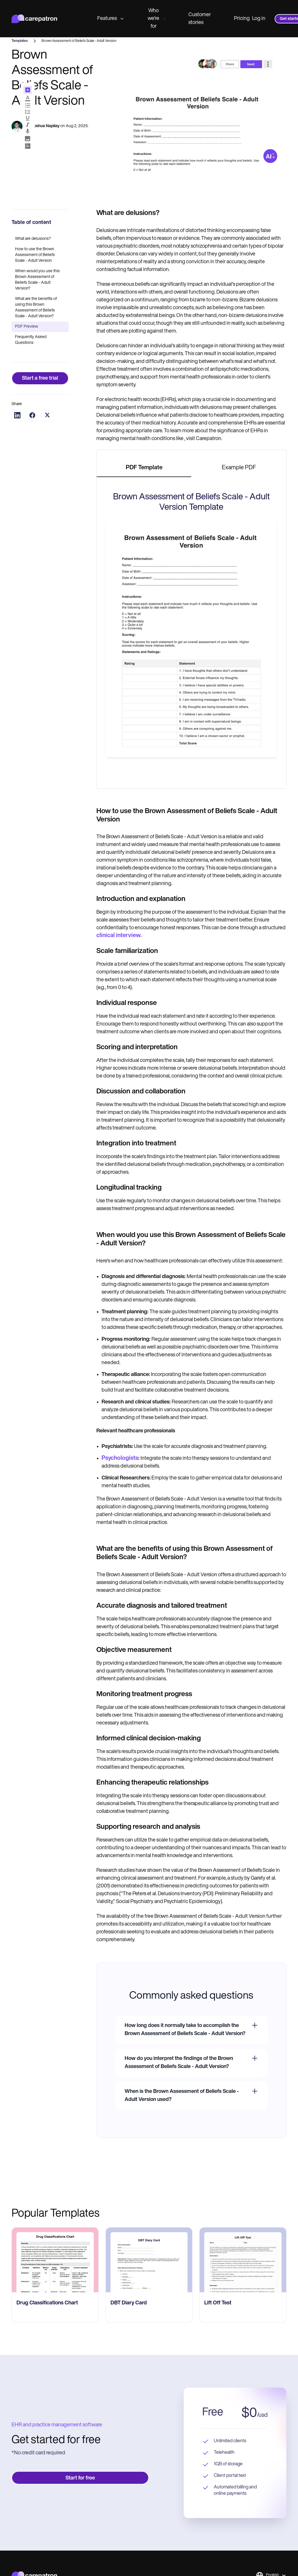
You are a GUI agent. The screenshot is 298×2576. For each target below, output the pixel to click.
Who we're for (156, 18)
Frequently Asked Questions (30, 340)
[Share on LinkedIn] (17, 415)
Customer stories (199, 18)
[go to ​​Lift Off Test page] (243, 2260)
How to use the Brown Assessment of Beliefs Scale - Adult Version (35, 255)
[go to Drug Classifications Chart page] (55, 2260)
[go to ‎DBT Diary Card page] (149, 2260)
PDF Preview (26, 326)
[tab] (144, 468)
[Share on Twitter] (47, 415)
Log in (258, 18)
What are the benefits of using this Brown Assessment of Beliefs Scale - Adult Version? (36, 307)
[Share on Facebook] (32, 415)
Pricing (242, 18)
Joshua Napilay (45, 126)
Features (110, 18)
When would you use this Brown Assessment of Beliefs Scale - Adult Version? (37, 280)
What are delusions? (33, 239)
